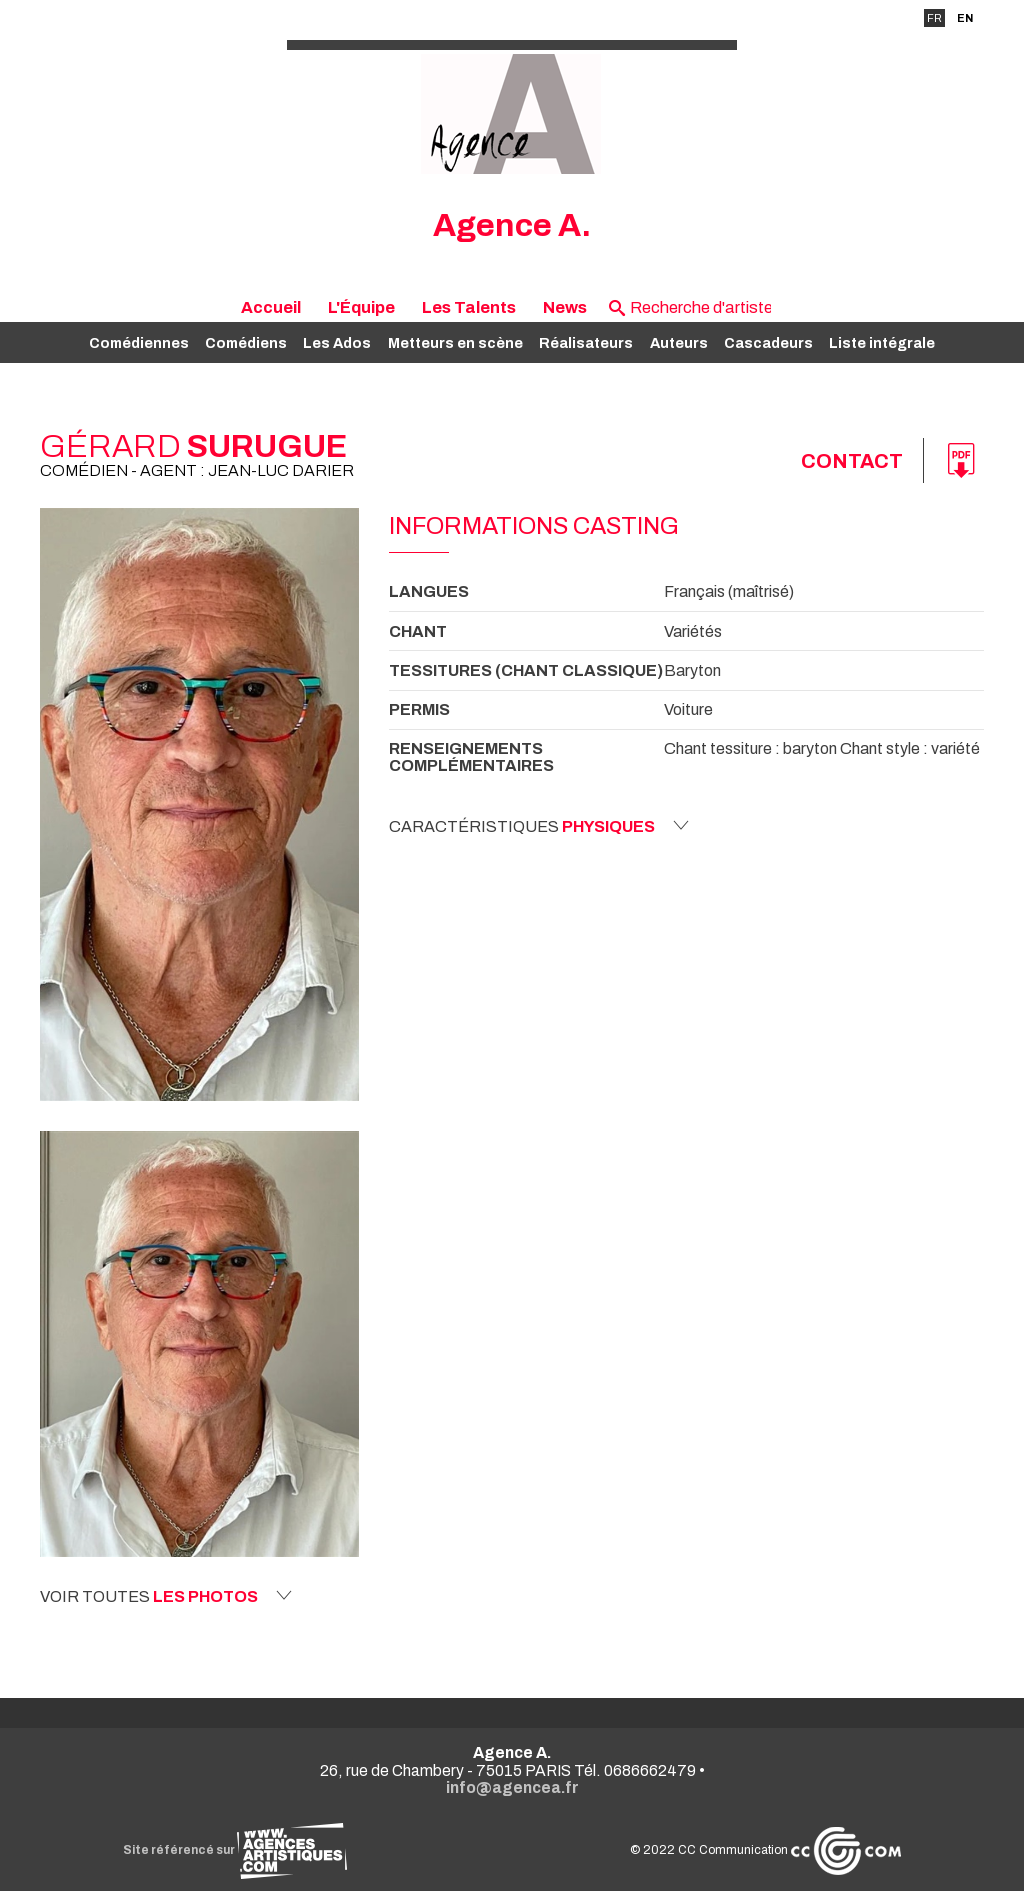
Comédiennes (139, 343)
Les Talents (469, 307)
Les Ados (337, 343)
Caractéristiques (539, 826)
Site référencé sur (235, 1850)
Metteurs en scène (455, 343)
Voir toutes (166, 1596)
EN (965, 18)
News (565, 307)
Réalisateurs (586, 343)
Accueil (271, 307)
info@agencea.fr (512, 1787)
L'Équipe (361, 307)
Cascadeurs (768, 343)
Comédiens (246, 343)
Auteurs (679, 343)
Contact (852, 461)
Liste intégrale (882, 343)
